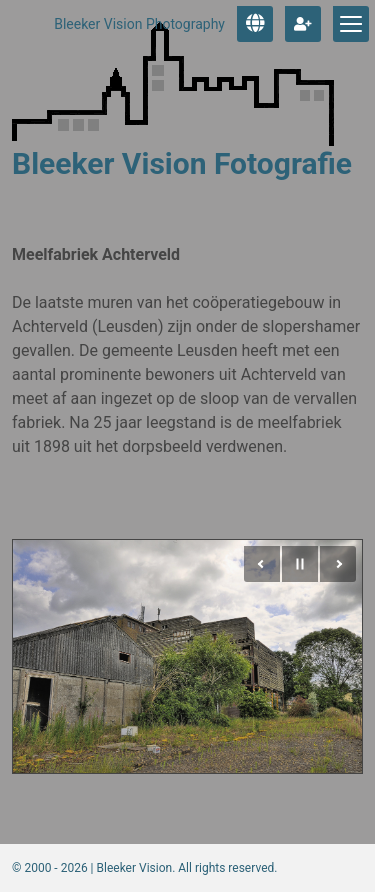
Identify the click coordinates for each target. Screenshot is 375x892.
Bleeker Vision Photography (139, 24)
